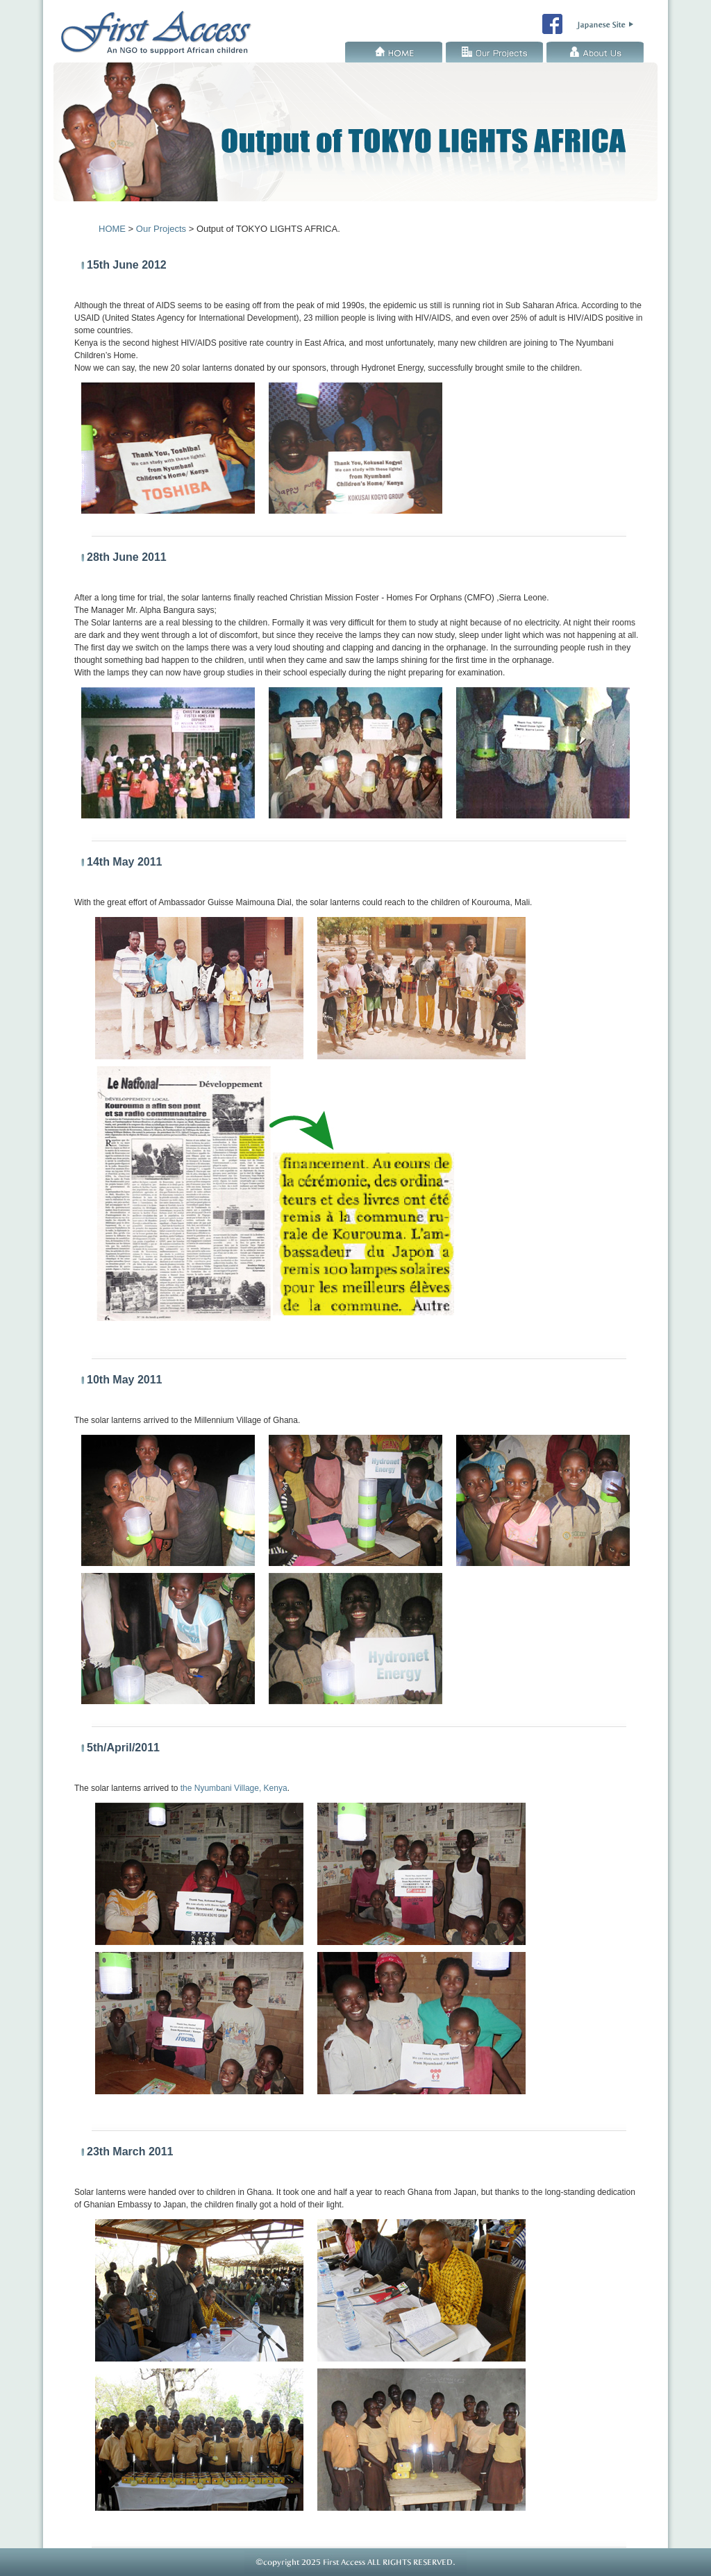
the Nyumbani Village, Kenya (234, 1788)
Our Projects (494, 52)
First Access (161, 28)
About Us (595, 52)
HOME (393, 52)
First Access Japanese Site (604, 25)
